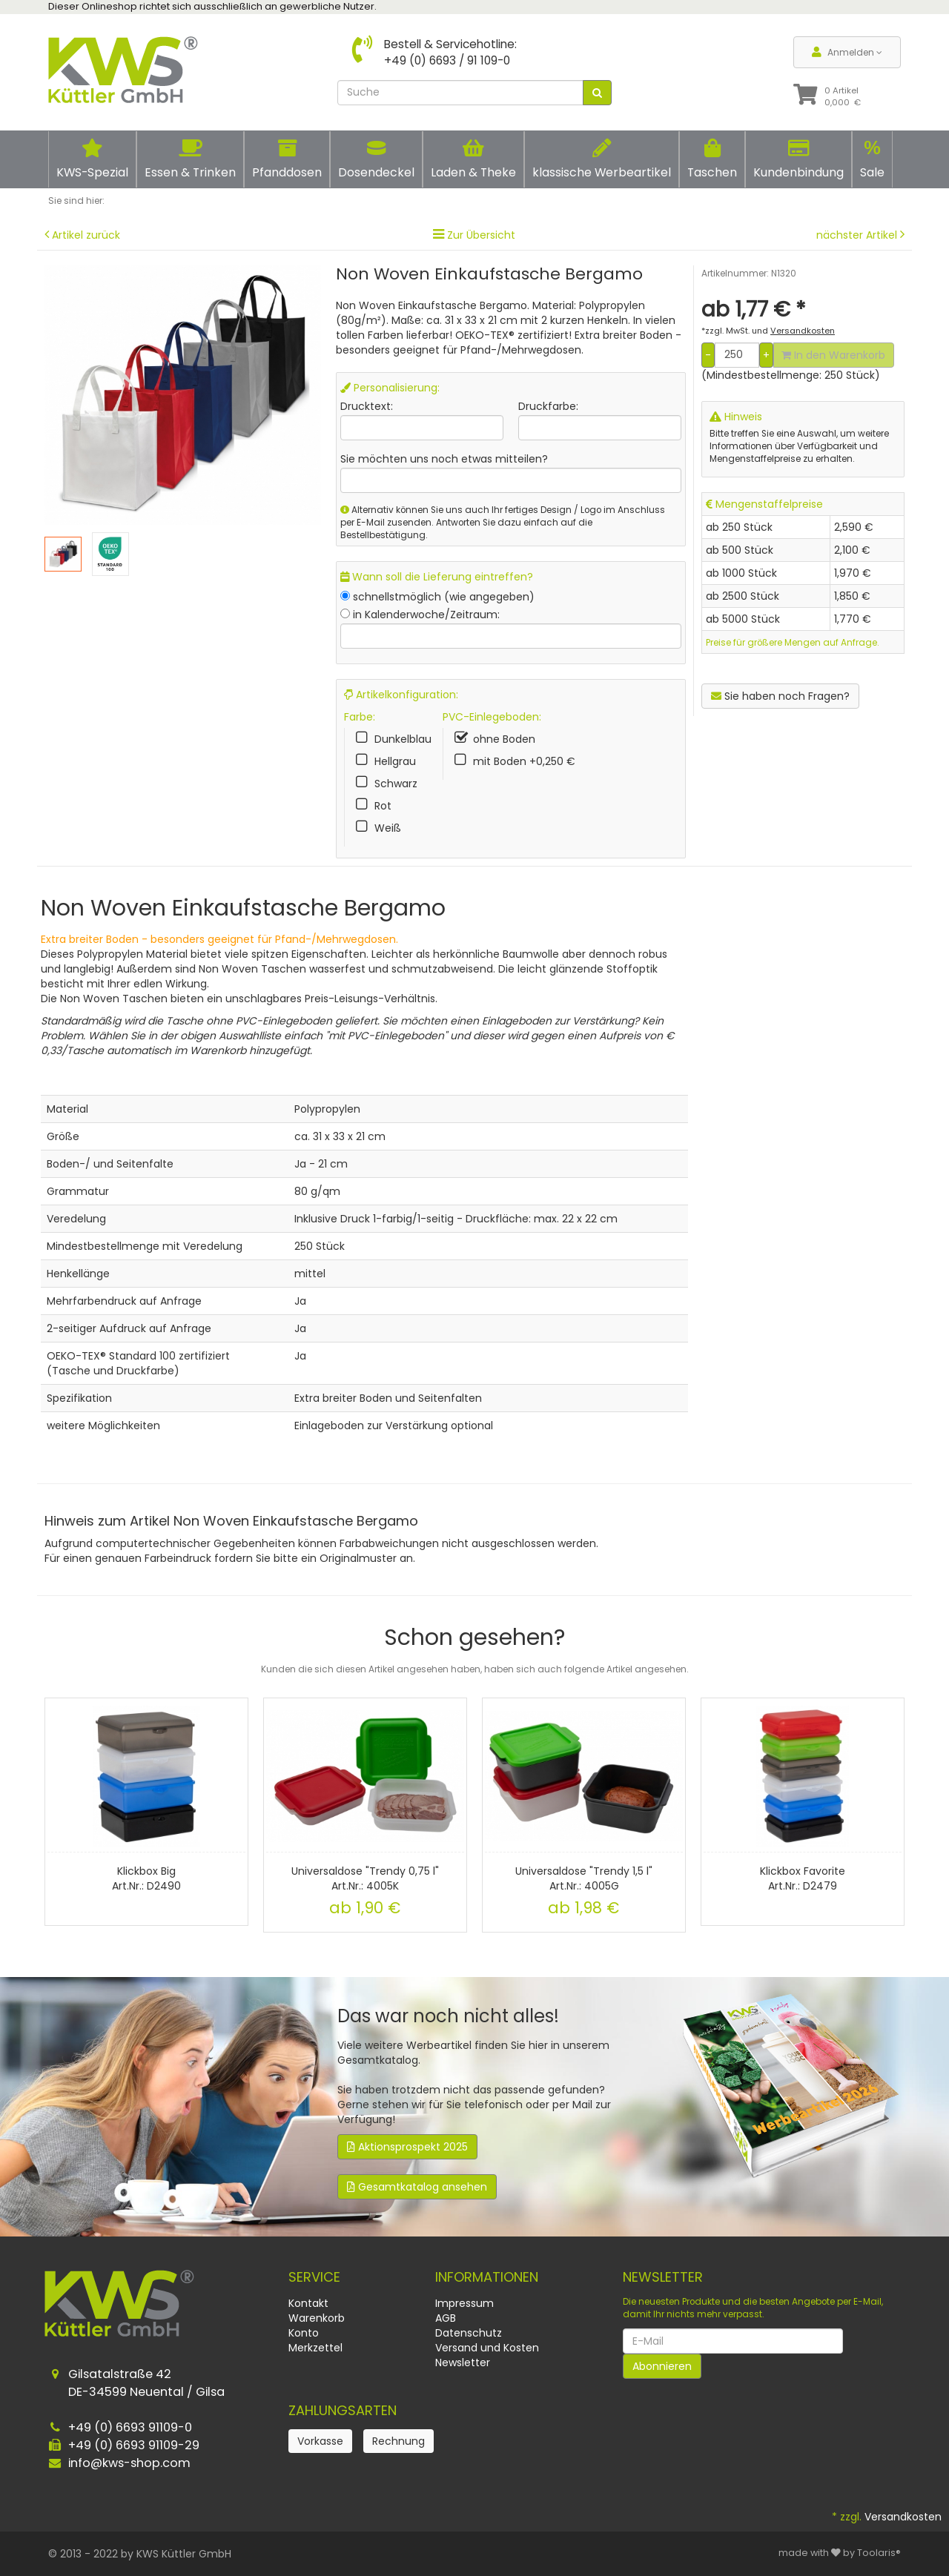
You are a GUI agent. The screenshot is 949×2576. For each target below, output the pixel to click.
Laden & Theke (473, 159)
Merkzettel (315, 2347)
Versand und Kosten (487, 2347)
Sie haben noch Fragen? (780, 696)
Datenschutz (468, 2332)
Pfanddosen (287, 159)
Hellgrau (395, 761)
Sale (872, 158)
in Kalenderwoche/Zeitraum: (426, 614)
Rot (382, 805)
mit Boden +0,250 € (524, 761)
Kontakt (308, 2303)
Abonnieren (662, 2366)
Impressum (464, 2303)
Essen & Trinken (190, 159)
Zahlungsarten (342, 2410)
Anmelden (847, 52)
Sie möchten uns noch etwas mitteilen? (444, 458)
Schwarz (395, 783)
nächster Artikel (858, 235)
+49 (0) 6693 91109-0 (130, 2427)
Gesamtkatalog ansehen (417, 2186)
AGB (445, 2318)
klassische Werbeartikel (601, 159)
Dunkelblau (402, 739)
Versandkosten (903, 2516)
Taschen (712, 159)
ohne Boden (504, 739)
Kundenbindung (798, 159)
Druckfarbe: (548, 406)
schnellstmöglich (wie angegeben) (444, 596)
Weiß (387, 828)
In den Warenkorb (833, 355)
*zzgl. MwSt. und (768, 331)
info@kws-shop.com (129, 2462)
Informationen (486, 2277)
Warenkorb (316, 2318)
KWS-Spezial (92, 159)
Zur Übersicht (481, 235)
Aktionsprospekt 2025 (407, 2146)
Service (314, 2277)
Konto (303, 2332)
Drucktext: (366, 406)
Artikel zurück (86, 235)
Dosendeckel (376, 159)
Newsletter (462, 2362)
